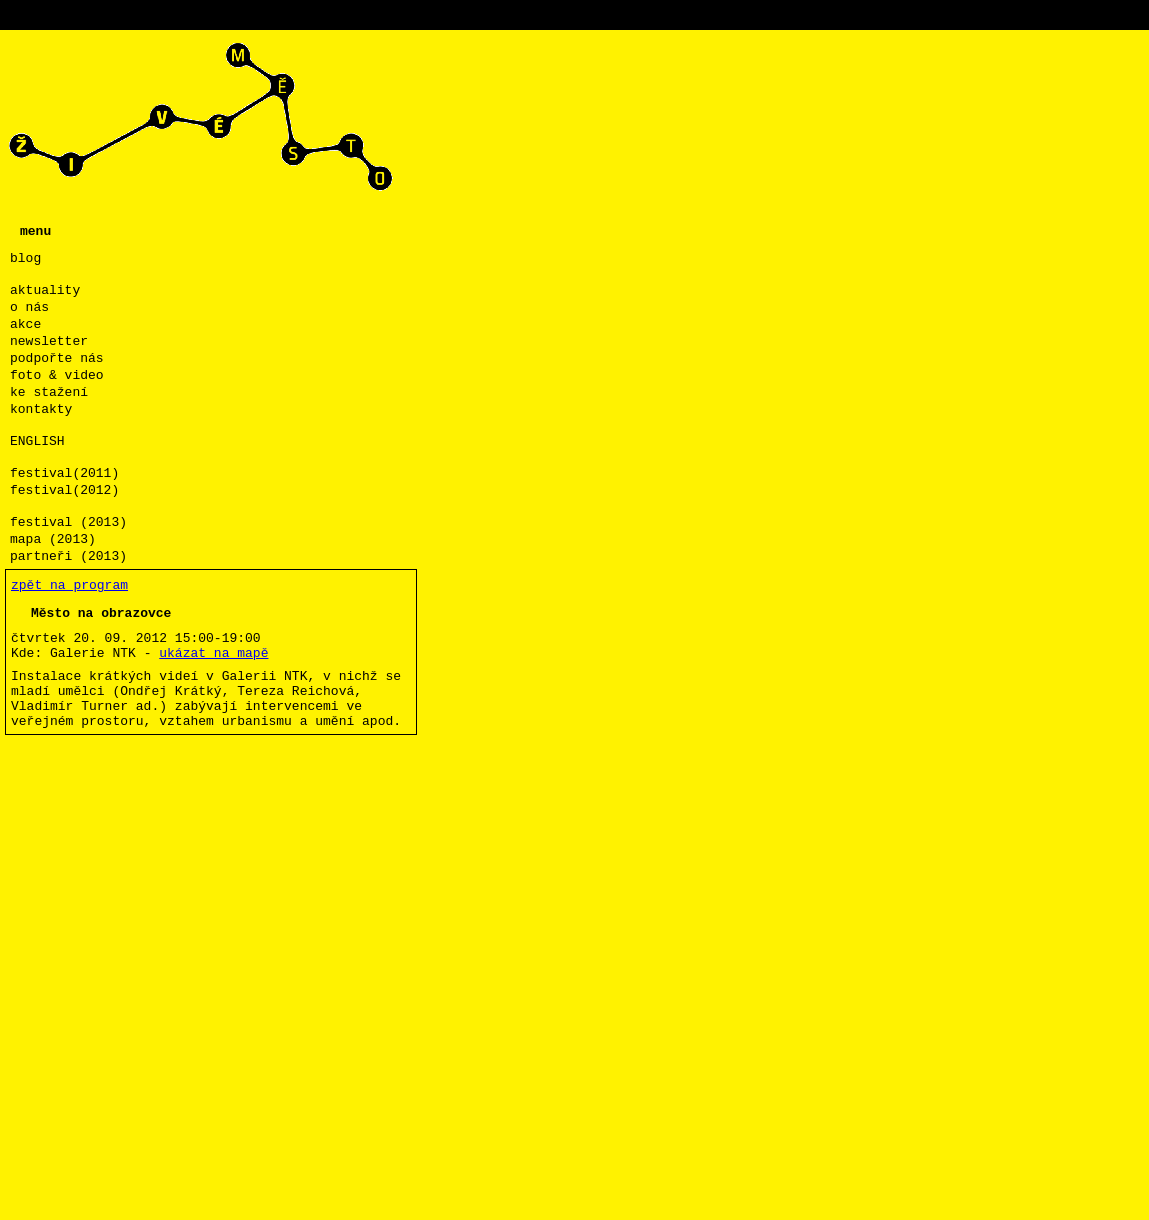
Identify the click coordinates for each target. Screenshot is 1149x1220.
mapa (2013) (53, 539)
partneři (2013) (68, 556)
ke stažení (49, 392)
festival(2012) (64, 490)
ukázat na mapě (213, 653)
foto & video (57, 375)
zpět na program (69, 585)
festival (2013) (68, 522)
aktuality (45, 290)
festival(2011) (64, 473)
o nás (29, 307)
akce (25, 324)
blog (25, 258)
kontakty (41, 409)
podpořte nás (57, 358)
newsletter (49, 341)
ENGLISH (37, 441)
